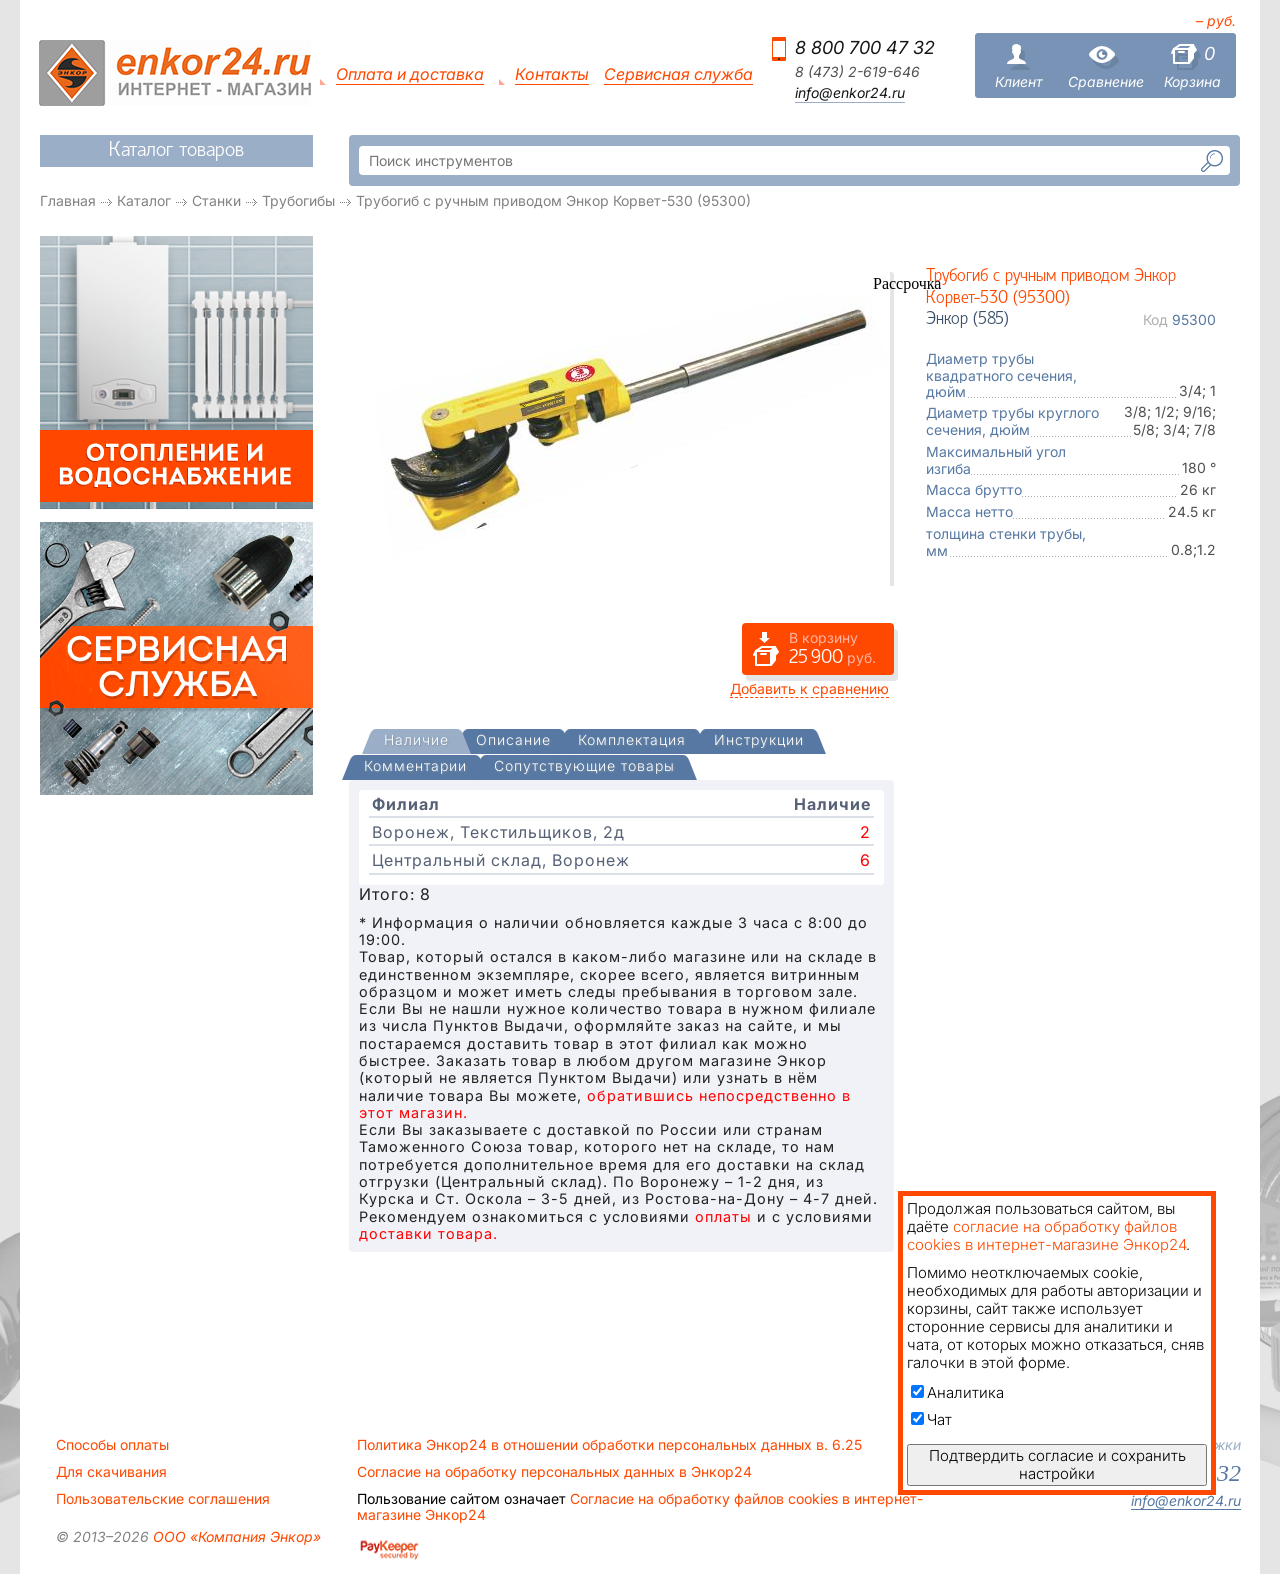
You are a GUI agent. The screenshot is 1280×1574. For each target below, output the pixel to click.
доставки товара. (428, 1233)
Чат (931, 1419)
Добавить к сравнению (809, 688)
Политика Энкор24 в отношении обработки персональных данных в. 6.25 (609, 1445)
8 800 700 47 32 (865, 47)
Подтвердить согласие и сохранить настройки (1057, 1464)
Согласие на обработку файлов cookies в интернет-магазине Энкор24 (640, 1507)
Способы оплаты (112, 1445)
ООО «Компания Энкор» (235, 1536)
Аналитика (957, 1392)
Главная (68, 200)
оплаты (723, 1216)
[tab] (416, 742)
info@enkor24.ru (850, 93)
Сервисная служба (678, 74)
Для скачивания (111, 1472)
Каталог (144, 200)
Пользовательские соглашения (163, 1499)
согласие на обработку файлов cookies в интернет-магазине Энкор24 (1046, 1235)
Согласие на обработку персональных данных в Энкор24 (554, 1472)
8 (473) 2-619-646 (857, 72)
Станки (216, 200)
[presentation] (416, 741)
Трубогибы (298, 200)
